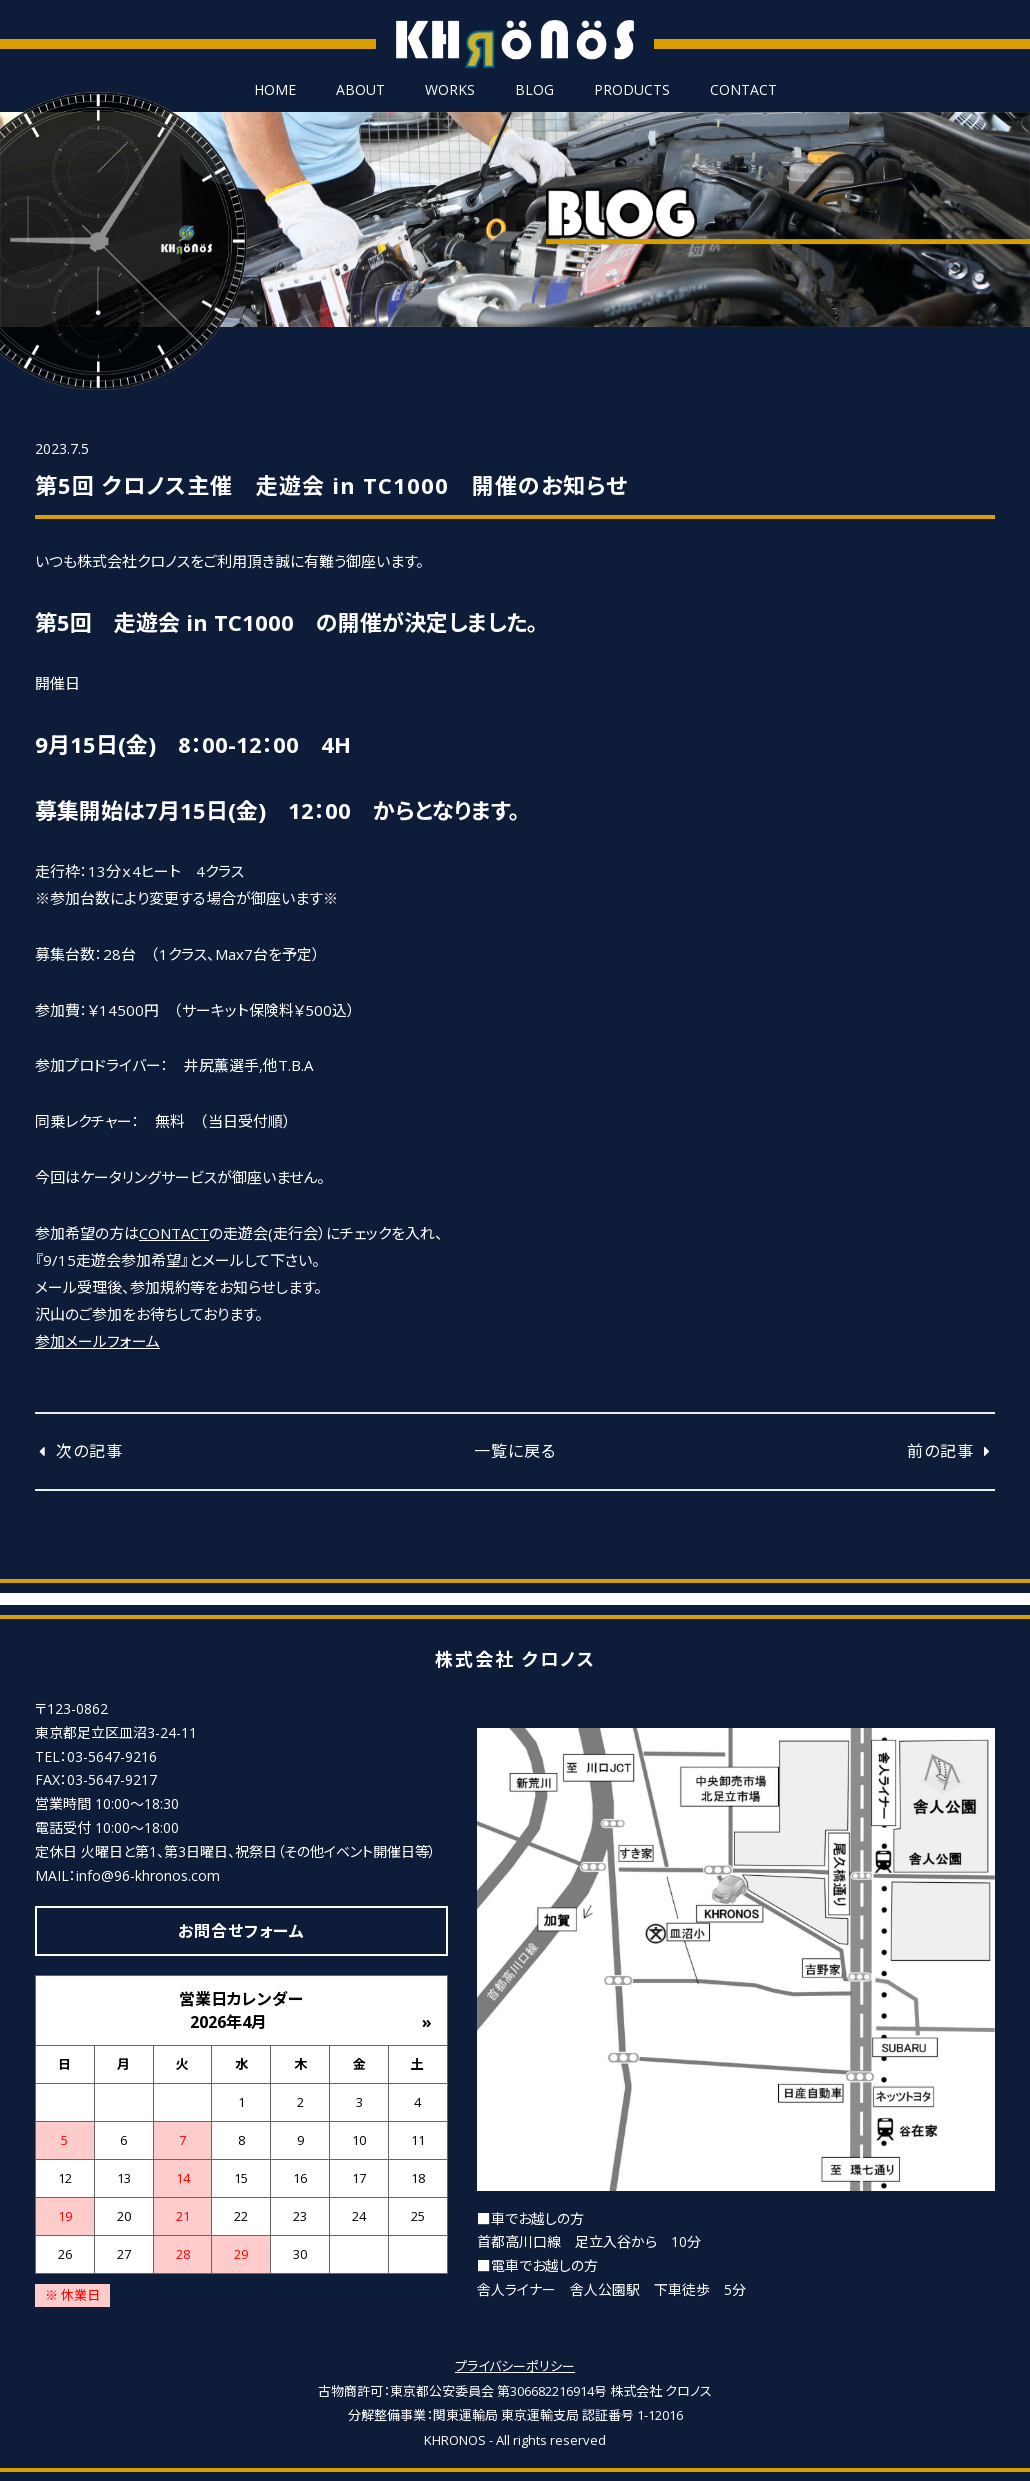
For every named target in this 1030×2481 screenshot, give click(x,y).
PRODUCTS (632, 90)
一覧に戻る (515, 1451)
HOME (275, 90)
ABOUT (360, 90)
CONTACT (743, 90)
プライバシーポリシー (515, 2365)
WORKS (450, 90)
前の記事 (951, 1451)
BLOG (534, 90)
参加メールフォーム (97, 1341)
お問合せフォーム (241, 1930)
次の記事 (79, 1451)
